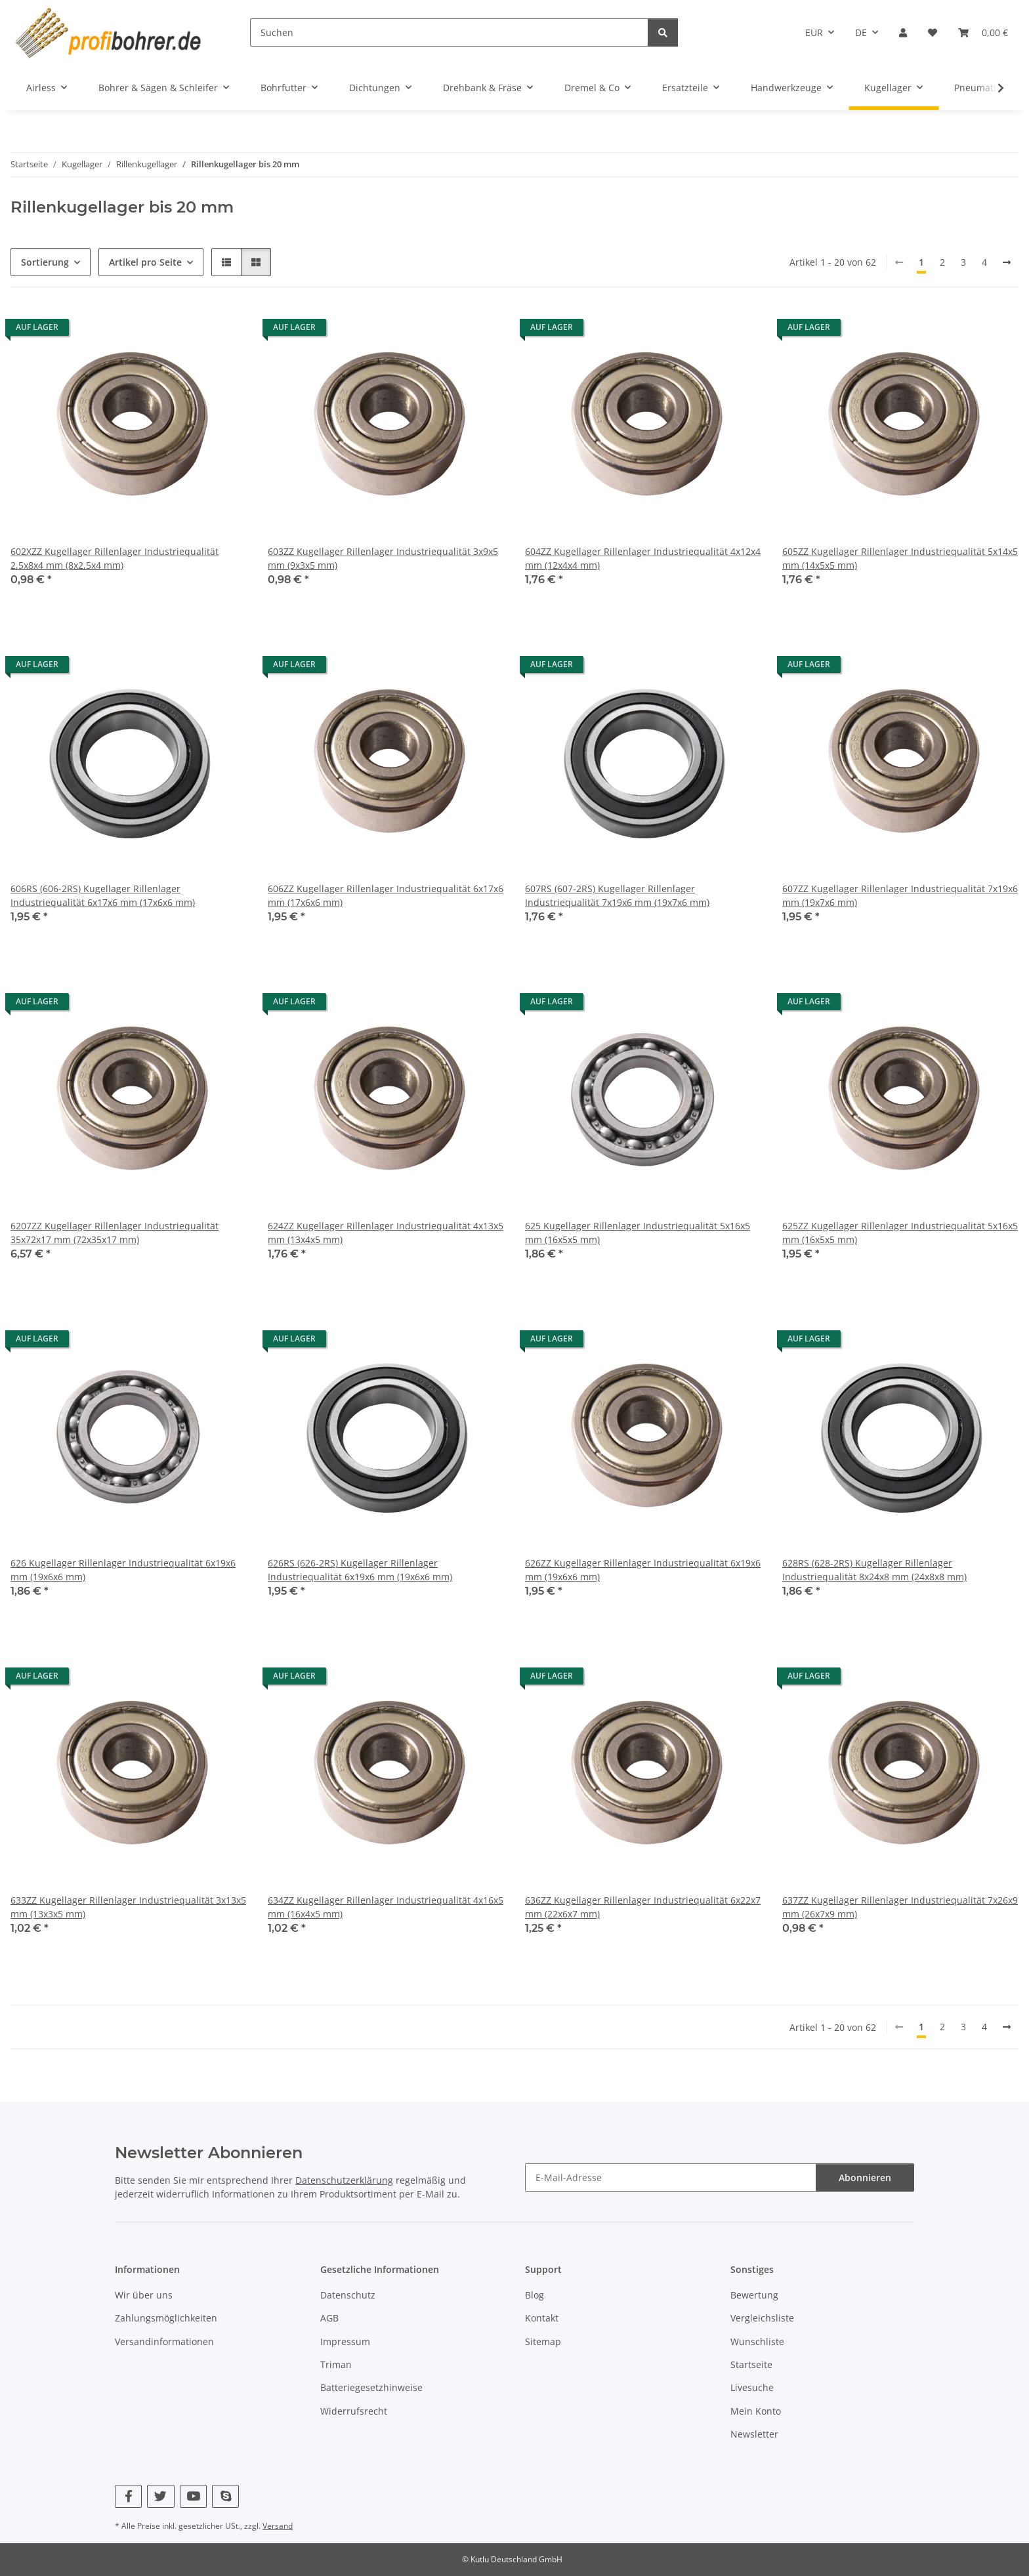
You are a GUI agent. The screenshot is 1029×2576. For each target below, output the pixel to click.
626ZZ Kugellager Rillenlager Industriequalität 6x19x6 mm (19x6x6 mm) (643, 1570)
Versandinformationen (164, 2341)
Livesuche (752, 2387)
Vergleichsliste (762, 2318)
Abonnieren (865, 2177)
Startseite (751, 2364)
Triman (336, 2364)
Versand (277, 2525)
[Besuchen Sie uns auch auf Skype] (225, 2496)
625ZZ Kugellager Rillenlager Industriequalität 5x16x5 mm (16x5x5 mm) (900, 1232)
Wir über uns (144, 2295)
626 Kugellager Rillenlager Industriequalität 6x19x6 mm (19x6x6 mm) (123, 1570)
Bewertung (754, 2295)
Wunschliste (757, 2341)
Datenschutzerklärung (344, 2180)
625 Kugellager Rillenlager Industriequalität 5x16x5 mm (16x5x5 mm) (637, 1232)
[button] (903, 32)
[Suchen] (449, 32)
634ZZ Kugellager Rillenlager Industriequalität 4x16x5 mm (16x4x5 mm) (385, 1907)
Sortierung (45, 262)
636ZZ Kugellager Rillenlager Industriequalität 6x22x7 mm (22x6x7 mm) (643, 1907)
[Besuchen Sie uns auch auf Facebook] (128, 2496)
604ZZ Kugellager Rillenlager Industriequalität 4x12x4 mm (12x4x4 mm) (643, 558)
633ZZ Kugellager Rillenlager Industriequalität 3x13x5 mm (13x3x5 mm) (128, 1907)
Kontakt (541, 2318)
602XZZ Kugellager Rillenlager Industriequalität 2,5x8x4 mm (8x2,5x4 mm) (114, 558)
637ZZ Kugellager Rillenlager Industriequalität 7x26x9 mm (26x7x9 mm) (900, 1907)
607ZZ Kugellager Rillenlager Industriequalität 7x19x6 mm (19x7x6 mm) (900, 895)
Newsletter (754, 2434)
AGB (329, 2318)
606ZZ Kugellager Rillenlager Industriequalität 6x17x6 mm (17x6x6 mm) (385, 895)
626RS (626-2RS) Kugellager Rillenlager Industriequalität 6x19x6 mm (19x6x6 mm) (360, 1570)
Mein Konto (755, 2411)
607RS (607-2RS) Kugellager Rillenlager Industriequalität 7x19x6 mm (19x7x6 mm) (617, 895)
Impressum (345, 2341)
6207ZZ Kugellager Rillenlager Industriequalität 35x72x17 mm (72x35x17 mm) (114, 1232)
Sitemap (543, 2341)
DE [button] (861, 32)
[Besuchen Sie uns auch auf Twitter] (160, 2496)
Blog (534, 2295)
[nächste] (1006, 262)
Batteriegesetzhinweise (371, 2387)
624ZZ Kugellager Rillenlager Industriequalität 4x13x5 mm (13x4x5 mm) (385, 1232)
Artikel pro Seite (145, 262)
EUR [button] (814, 32)
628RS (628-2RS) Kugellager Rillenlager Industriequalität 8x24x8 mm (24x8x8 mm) (874, 1570)
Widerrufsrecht (353, 2411)
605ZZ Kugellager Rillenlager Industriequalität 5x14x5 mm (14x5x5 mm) (900, 558)
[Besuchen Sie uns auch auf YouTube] (193, 2496)
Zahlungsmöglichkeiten (166, 2318)
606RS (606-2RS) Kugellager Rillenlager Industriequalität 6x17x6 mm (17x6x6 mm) (102, 895)
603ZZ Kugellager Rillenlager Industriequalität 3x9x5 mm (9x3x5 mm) (383, 558)
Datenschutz (347, 2295)
